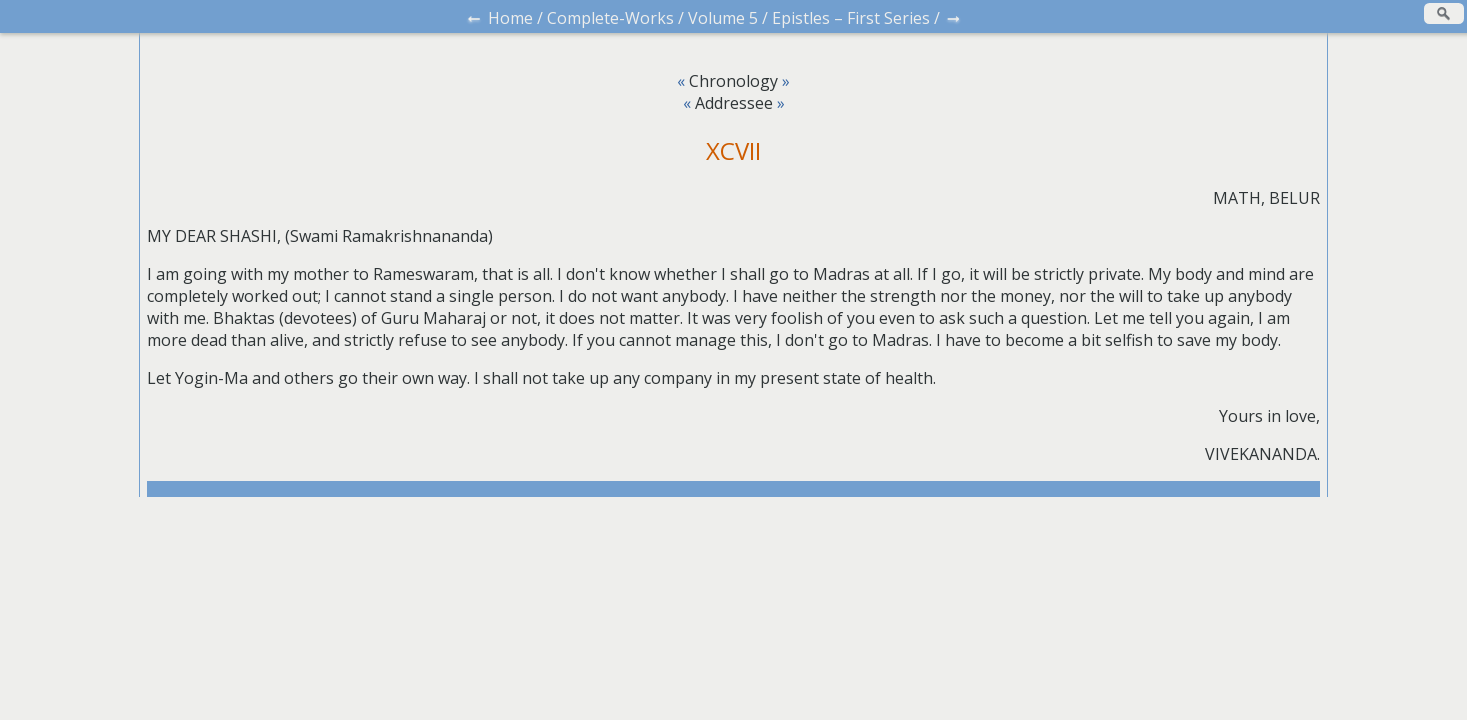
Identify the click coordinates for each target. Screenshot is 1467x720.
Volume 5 (723, 18)
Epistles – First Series (851, 18)
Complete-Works (610, 18)
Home (510, 18)
